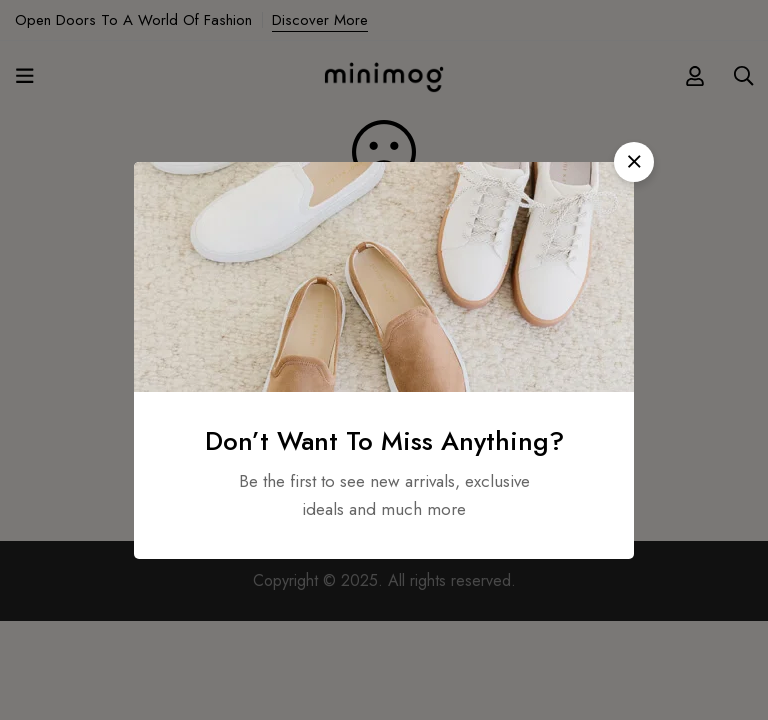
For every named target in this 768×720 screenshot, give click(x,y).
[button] (634, 162)
